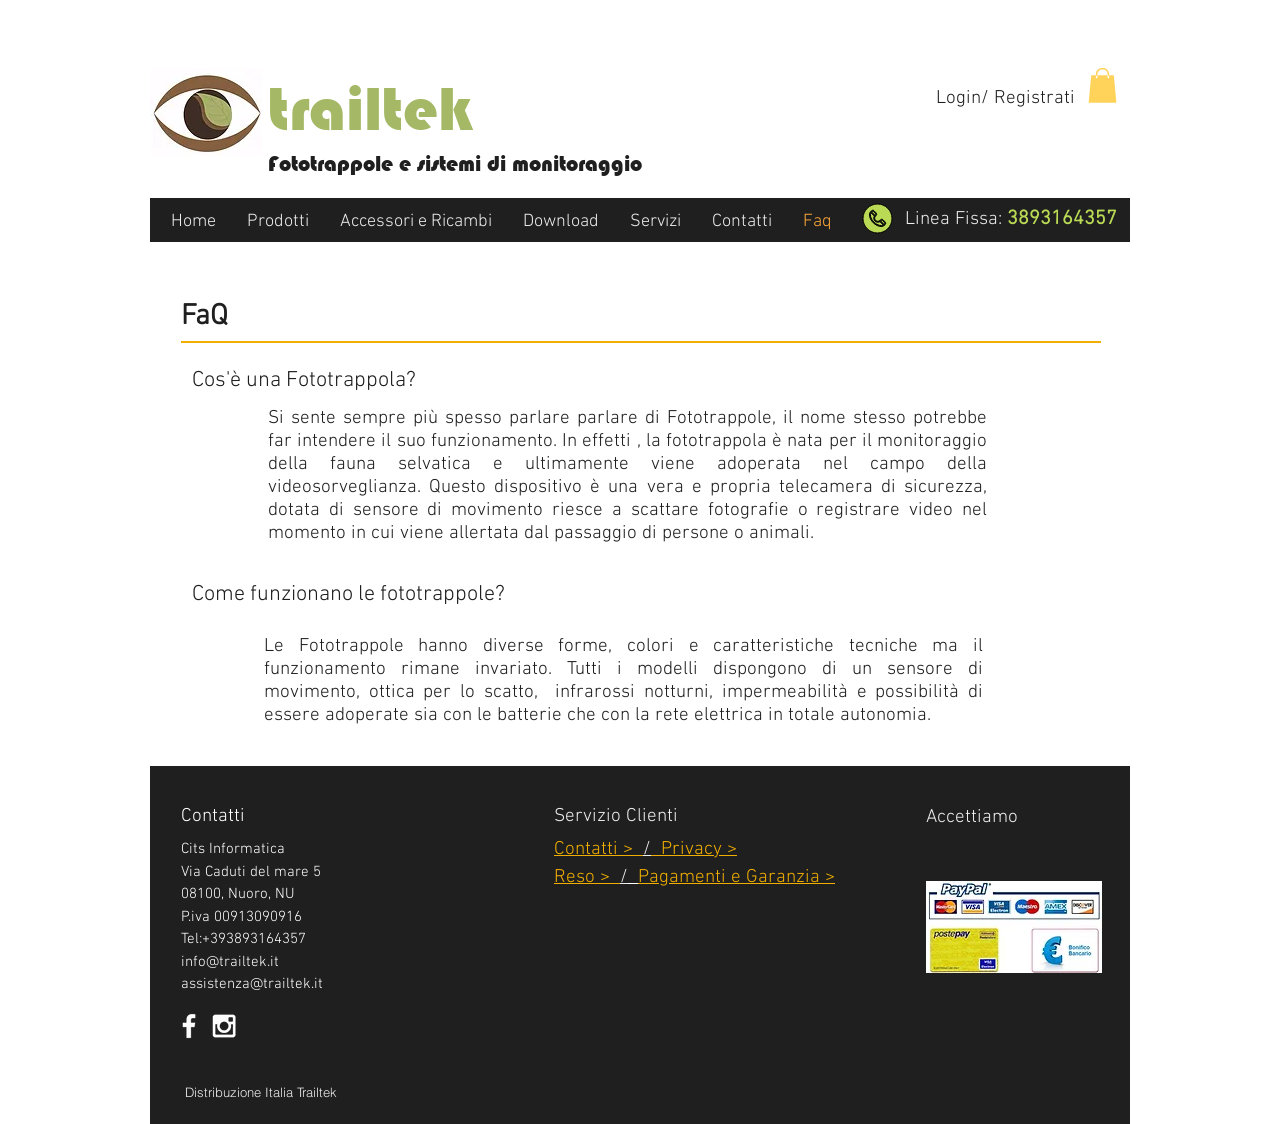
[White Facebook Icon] (189, 1026)
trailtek (370, 109)
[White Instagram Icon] (224, 1026)
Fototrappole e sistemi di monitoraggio (455, 163)
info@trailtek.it (230, 962)
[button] (1102, 85)
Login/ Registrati (1005, 98)
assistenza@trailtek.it (252, 984)
